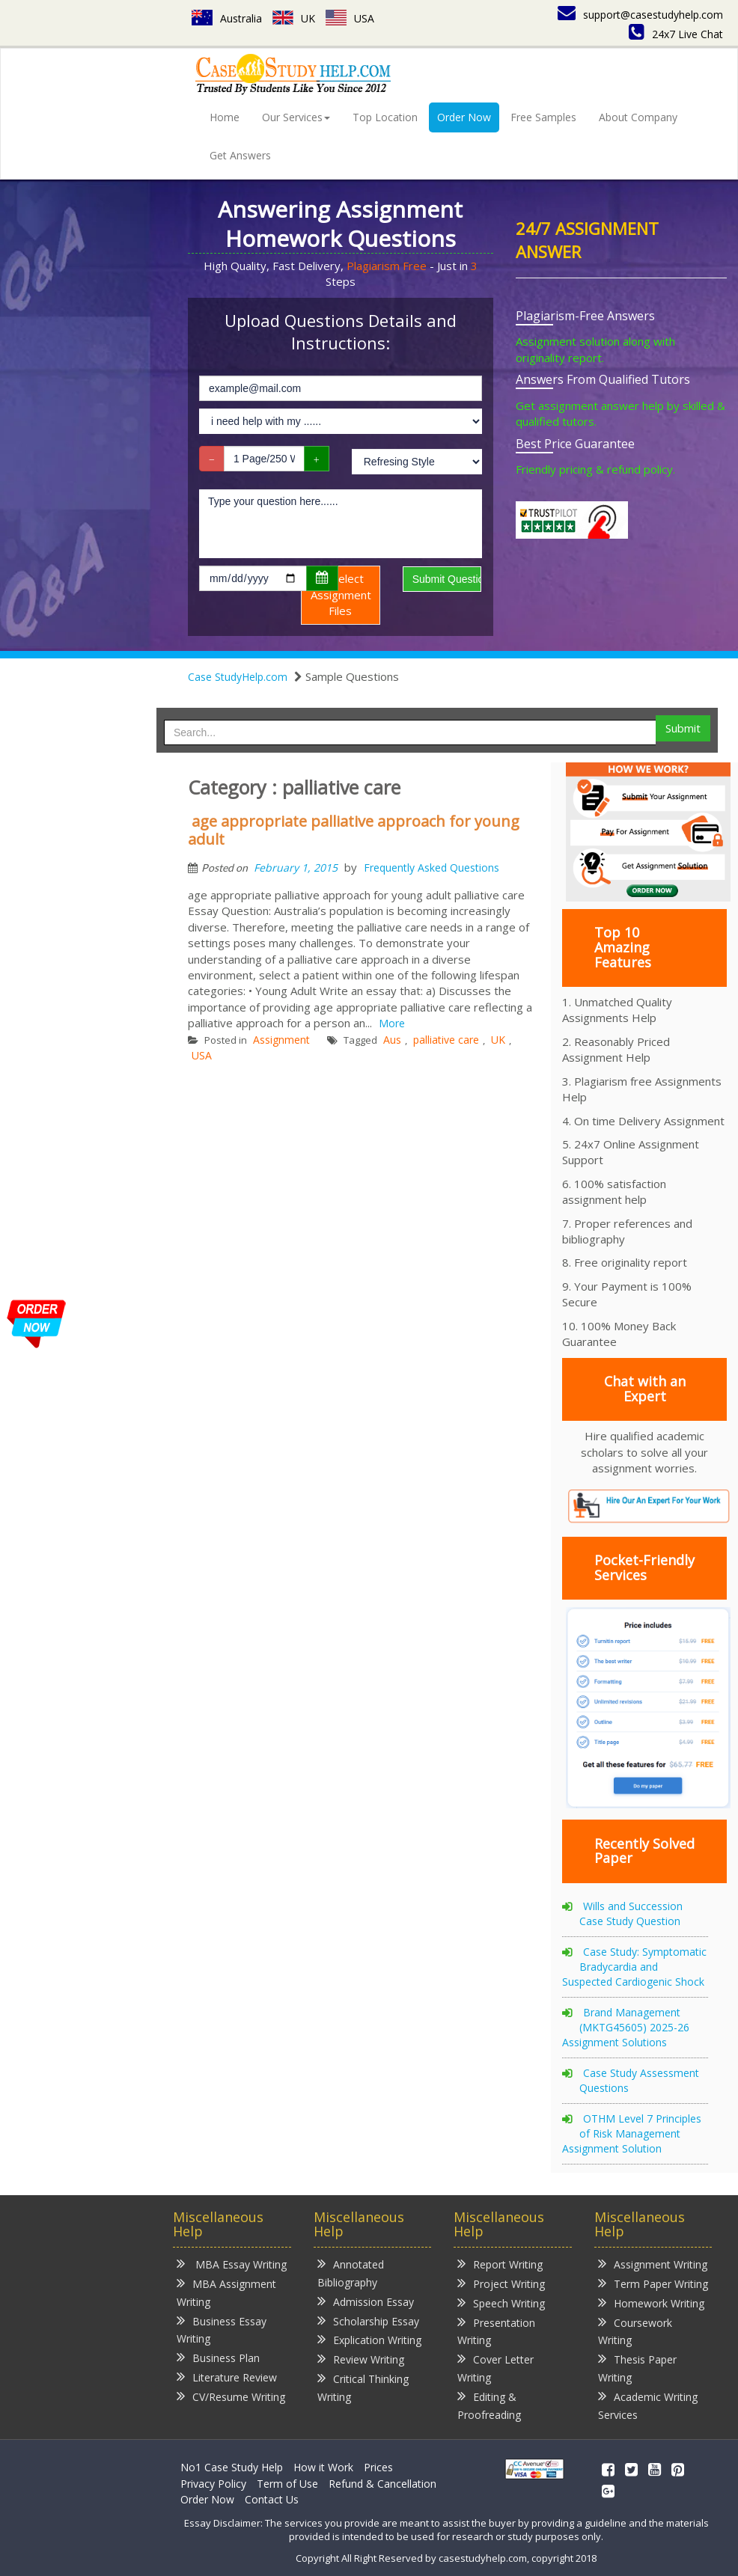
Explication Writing (369, 2339)
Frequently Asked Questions (431, 867)
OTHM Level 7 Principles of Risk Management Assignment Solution (631, 2133)
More (392, 1023)
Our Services (296, 117)
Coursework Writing (635, 2331)
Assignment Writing (652, 2263)
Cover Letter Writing (495, 2367)
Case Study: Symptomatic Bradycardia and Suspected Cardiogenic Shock (634, 1967)
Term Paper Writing (653, 2283)
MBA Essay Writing (232, 2263)
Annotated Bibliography (350, 2272)
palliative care (446, 1039)
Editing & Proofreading (489, 2405)
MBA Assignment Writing (226, 2292)
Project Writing (501, 2283)
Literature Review (227, 2376)
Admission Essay (365, 2301)
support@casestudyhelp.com (640, 14)
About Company (638, 117)
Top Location (385, 117)
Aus (392, 1039)
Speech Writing (501, 2302)
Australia (227, 18)
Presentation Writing (496, 2331)
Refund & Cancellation (382, 2483)
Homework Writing (651, 2302)
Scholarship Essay (368, 2320)
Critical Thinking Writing (363, 2387)
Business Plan (218, 2357)
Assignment (281, 1039)
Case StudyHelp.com (237, 677)
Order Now (464, 117)
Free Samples (543, 117)
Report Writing (500, 2263)
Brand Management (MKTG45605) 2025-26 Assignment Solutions (625, 2027)
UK (293, 18)
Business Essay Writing (221, 2329)
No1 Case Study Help (231, 2467)
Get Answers (240, 155)
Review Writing (360, 2359)
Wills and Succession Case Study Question (631, 1913)
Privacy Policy (213, 2483)
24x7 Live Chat (676, 34)
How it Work (323, 2467)
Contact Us (272, 2499)
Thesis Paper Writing (637, 2367)
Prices (378, 2467)
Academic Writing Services (648, 2405)
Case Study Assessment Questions (639, 2080)
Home (225, 117)
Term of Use (287, 2483)
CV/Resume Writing (231, 2396)
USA (350, 18)
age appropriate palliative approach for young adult (353, 830)
